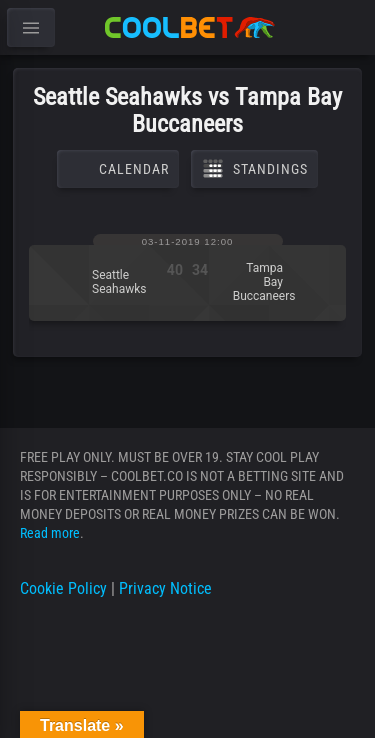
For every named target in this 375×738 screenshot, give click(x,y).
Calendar (118, 169)
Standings (254, 169)
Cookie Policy (63, 588)
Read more (50, 533)
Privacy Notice (165, 588)
